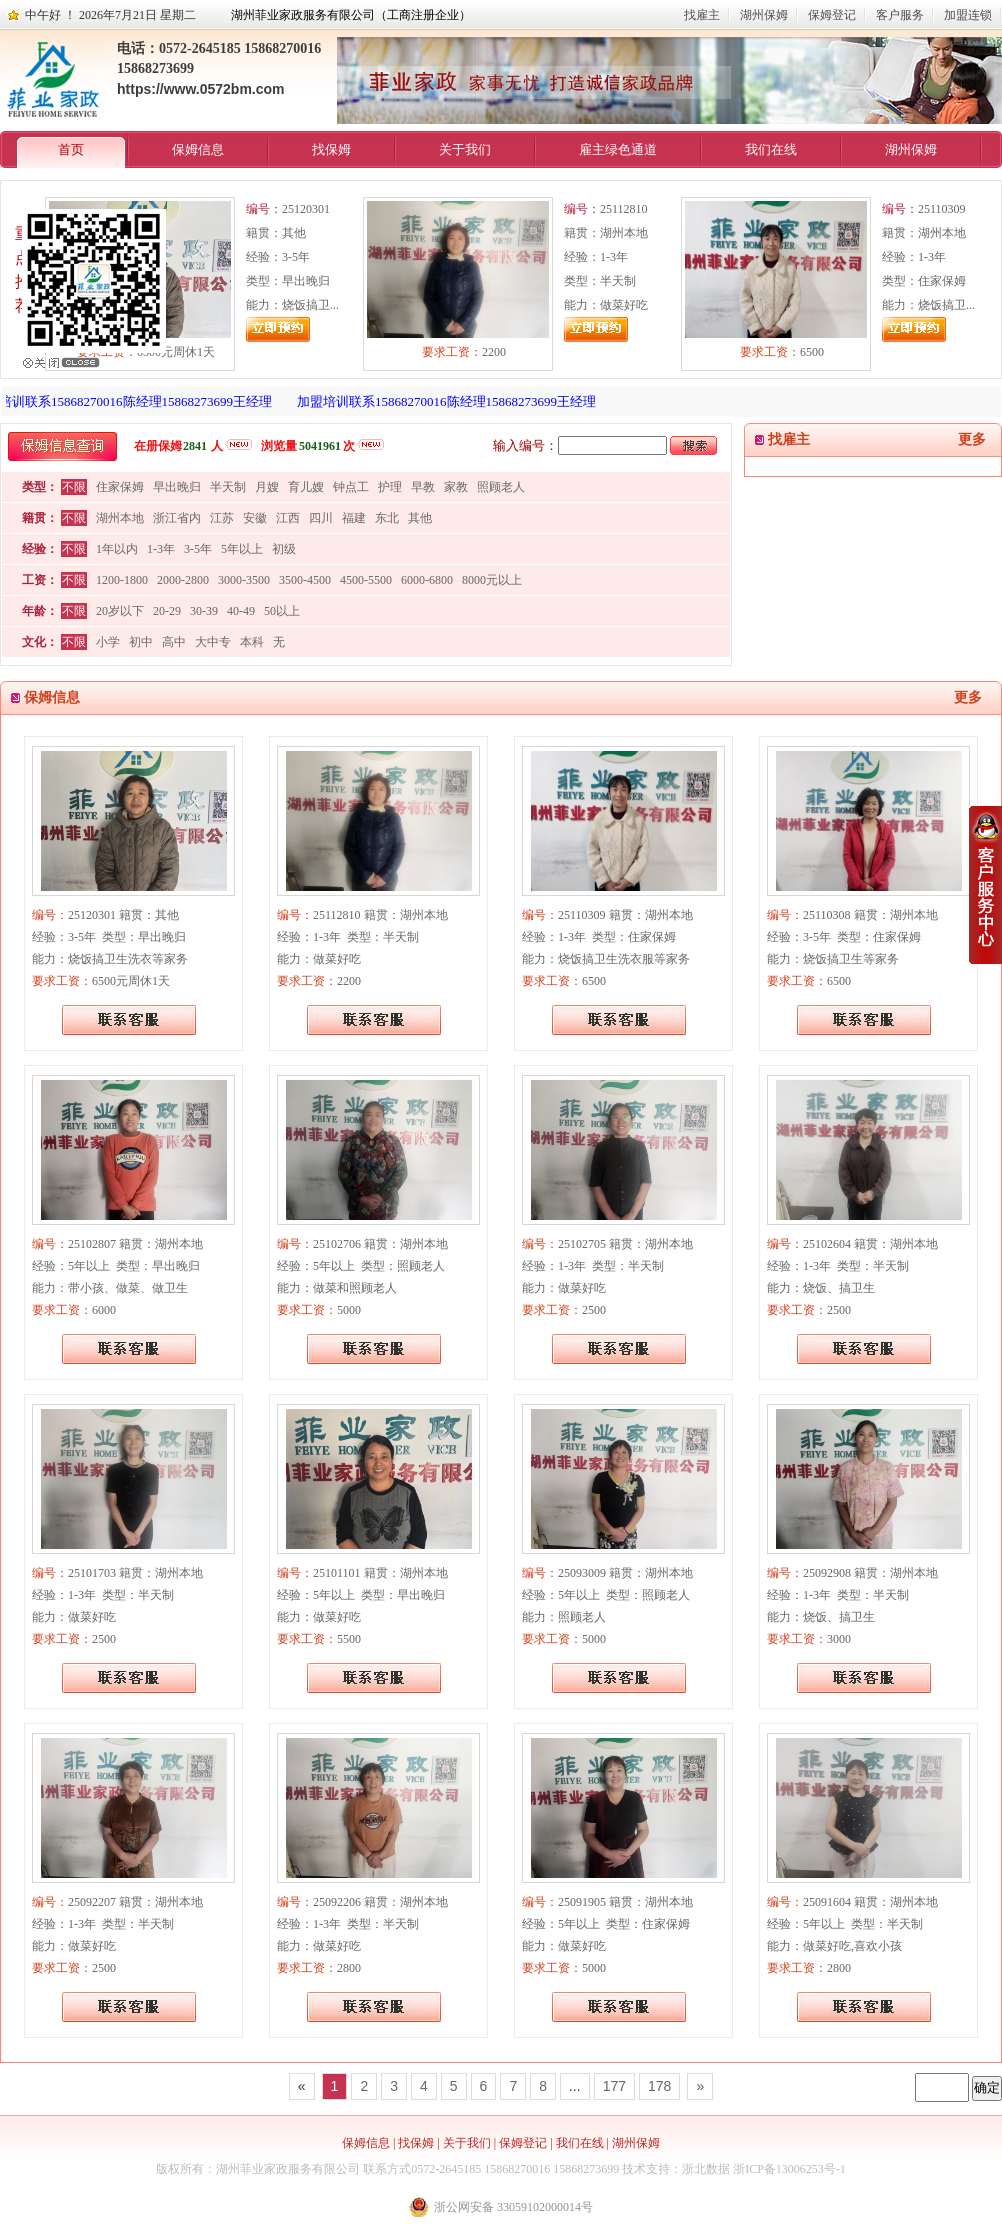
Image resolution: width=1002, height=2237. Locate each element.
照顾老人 (501, 487)
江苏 (222, 518)
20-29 (167, 611)
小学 (108, 642)
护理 (390, 487)
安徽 (255, 518)
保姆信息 (198, 149)
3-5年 (198, 549)
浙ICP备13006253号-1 (789, 2169)
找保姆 (331, 149)
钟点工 (351, 487)
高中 (174, 642)
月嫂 (267, 487)
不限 (74, 487)
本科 (252, 642)
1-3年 (161, 549)
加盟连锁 (968, 15)
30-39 (204, 611)
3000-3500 (244, 580)
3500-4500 (305, 580)
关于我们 (465, 149)
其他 (420, 518)
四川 (321, 518)
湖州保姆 (764, 15)
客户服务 (900, 15)
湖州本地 (120, 518)
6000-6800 (427, 580)
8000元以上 (492, 580)
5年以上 (242, 549)
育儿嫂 (306, 487)
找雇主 (702, 15)
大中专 (213, 642)
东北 (387, 518)
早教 (423, 487)
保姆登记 (832, 15)
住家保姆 (120, 487)
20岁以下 (120, 611)
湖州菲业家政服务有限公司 (288, 2169)
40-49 (241, 611)
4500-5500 (366, 580)
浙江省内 (177, 518)
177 (614, 2086)
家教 (456, 487)
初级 (284, 549)
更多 (972, 439)
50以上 (282, 611)
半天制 (228, 487)
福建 (354, 518)
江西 (288, 518)
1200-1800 (122, 580)
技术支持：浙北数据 (676, 2169)
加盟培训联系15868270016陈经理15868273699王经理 (451, 401)
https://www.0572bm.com (201, 89)
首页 (71, 149)
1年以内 (117, 549)
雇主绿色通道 (618, 149)
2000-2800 (183, 580)
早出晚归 (177, 487)
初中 (141, 642)
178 (659, 2086)
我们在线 (771, 149)
